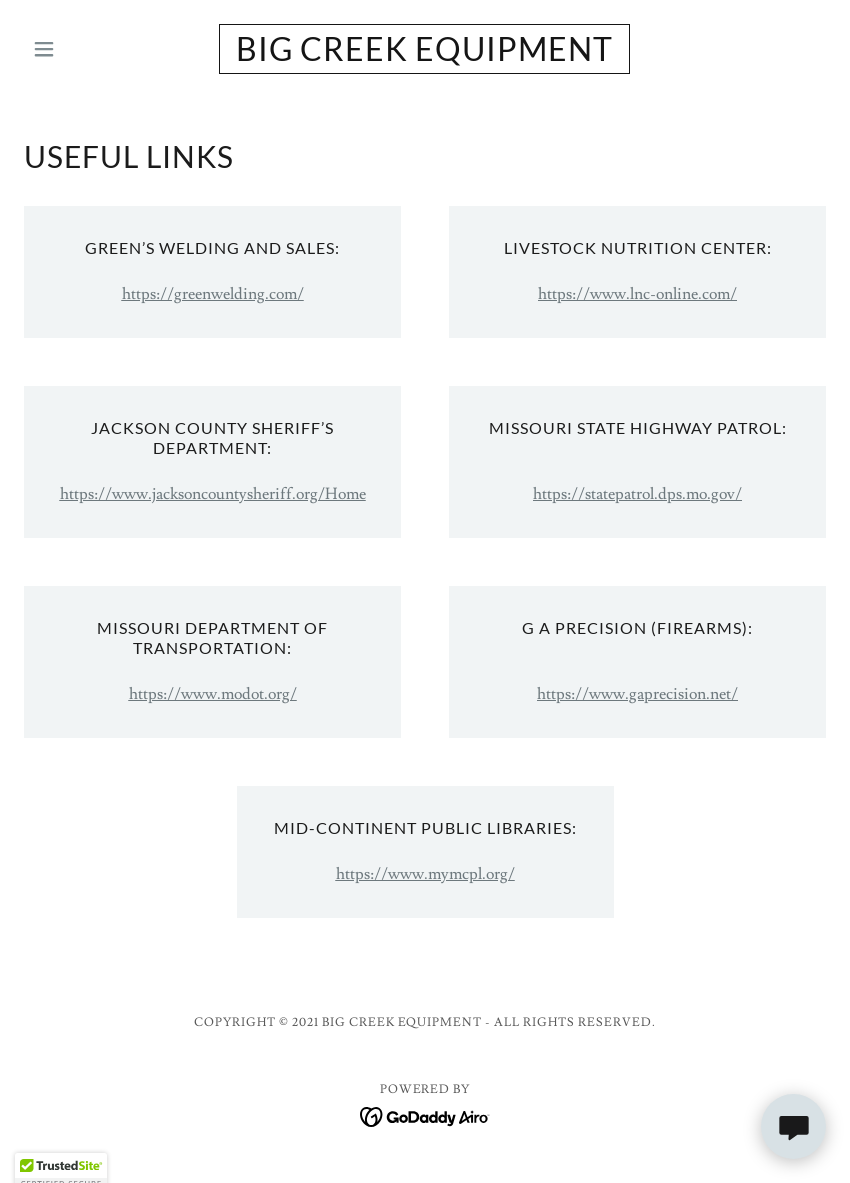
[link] (424, 56)
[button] (84, 49)
